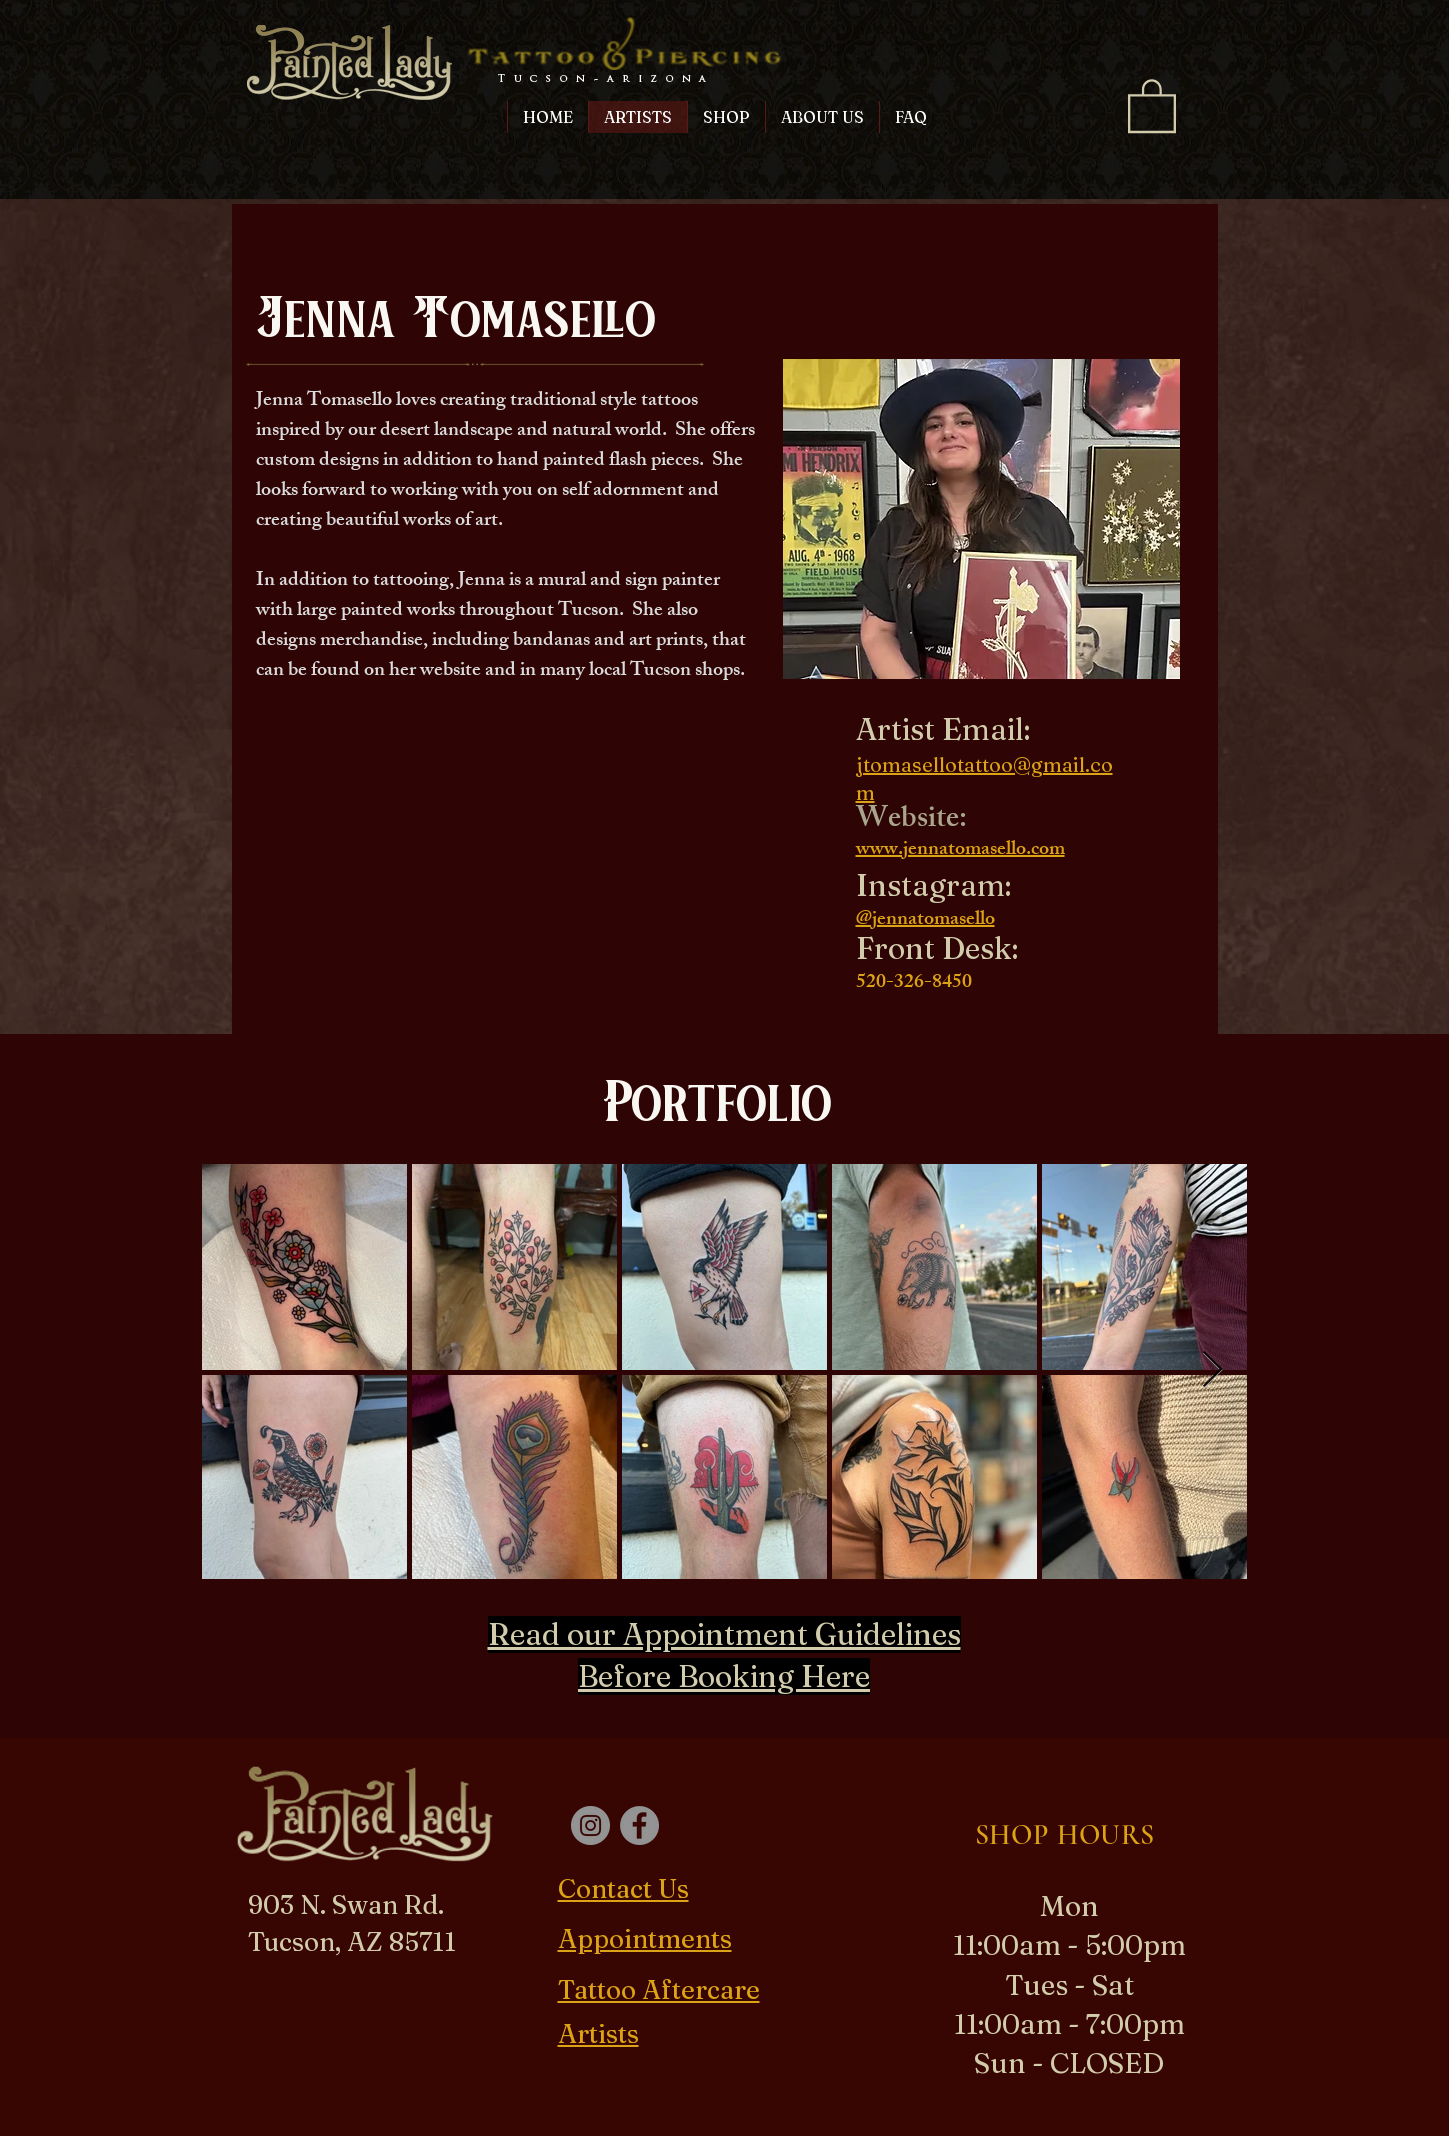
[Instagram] (590, 1825)
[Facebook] (639, 1825)
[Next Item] (1212, 1370)
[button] (1152, 104)
